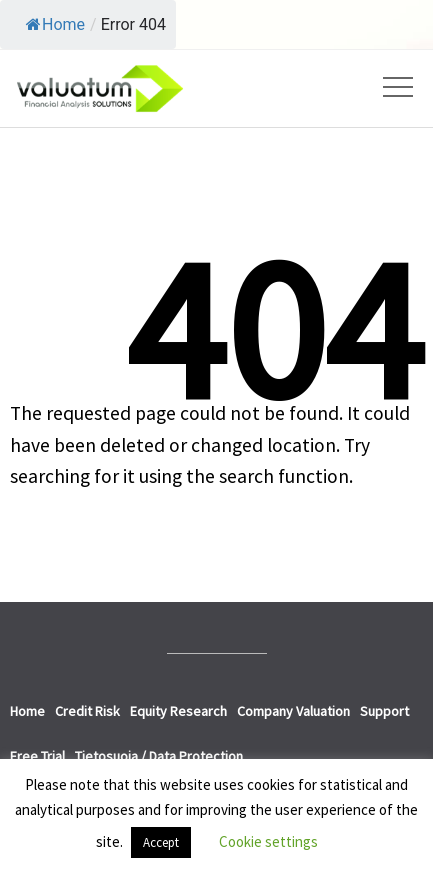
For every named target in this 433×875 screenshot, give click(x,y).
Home (55, 24)
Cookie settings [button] (268, 841)
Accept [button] (161, 842)
